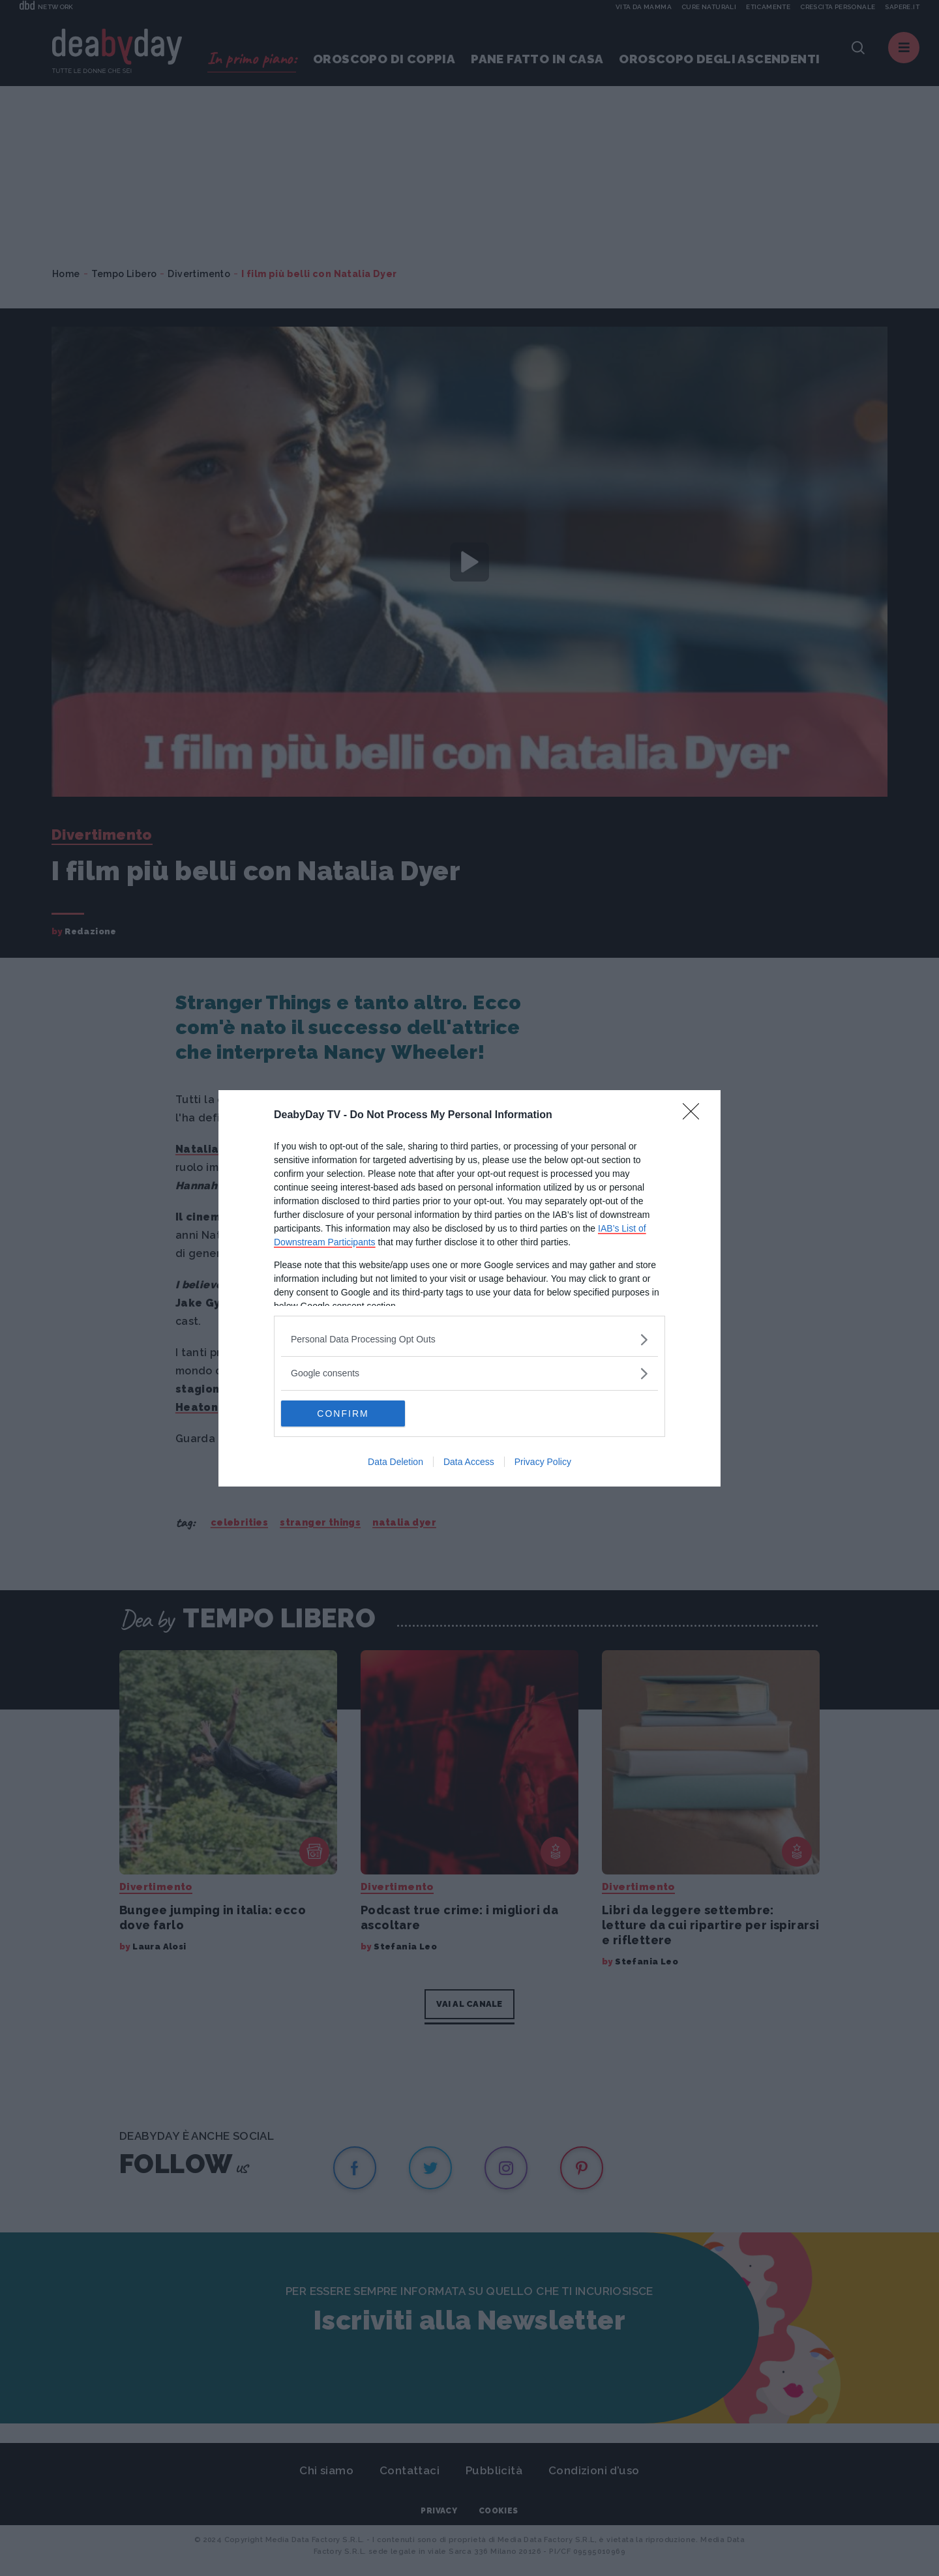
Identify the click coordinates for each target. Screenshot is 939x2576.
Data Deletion (395, 1462)
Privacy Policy (542, 1462)
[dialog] (469, 1288)
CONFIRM (342, 1413)
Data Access (468, 1462)
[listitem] (469, 1339)
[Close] (695, 1115)
